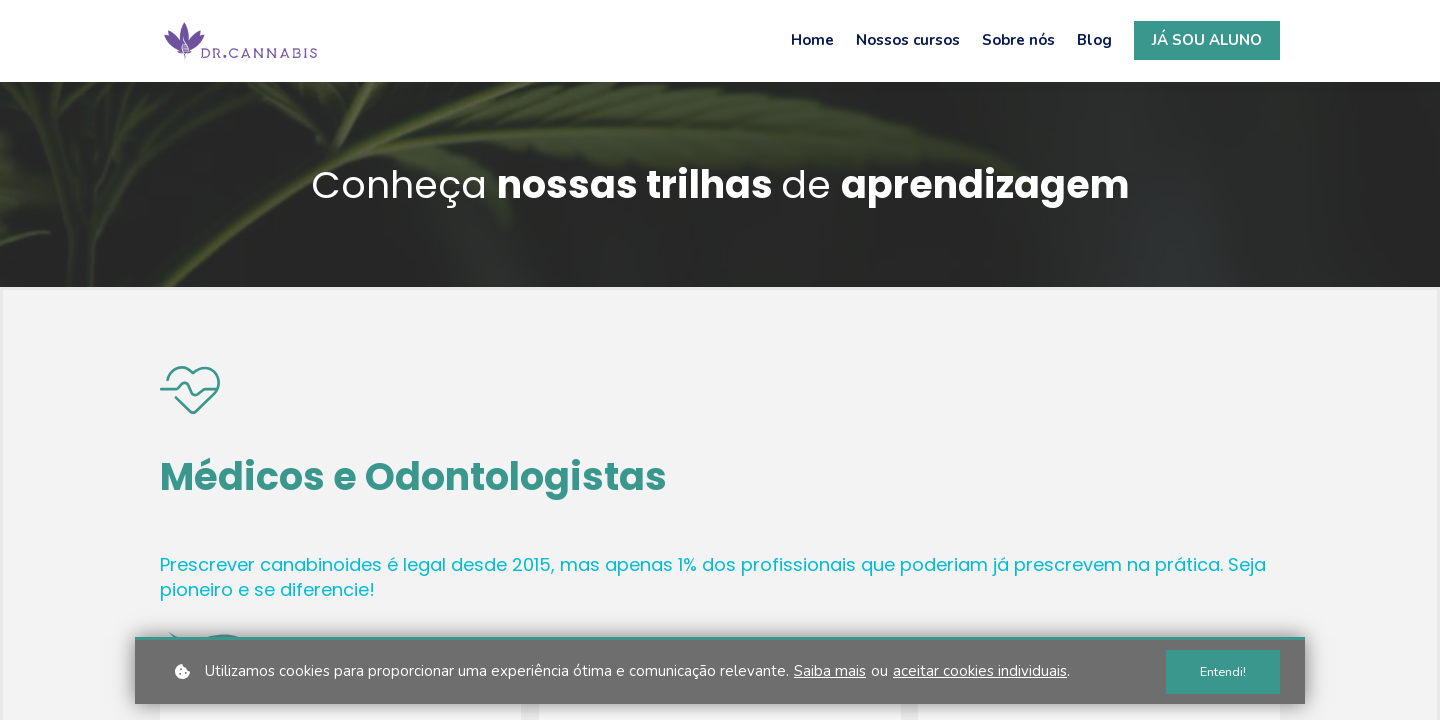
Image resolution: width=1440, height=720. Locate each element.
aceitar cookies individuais (980, 671)
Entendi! (1223, 672)
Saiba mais (830, 671)
